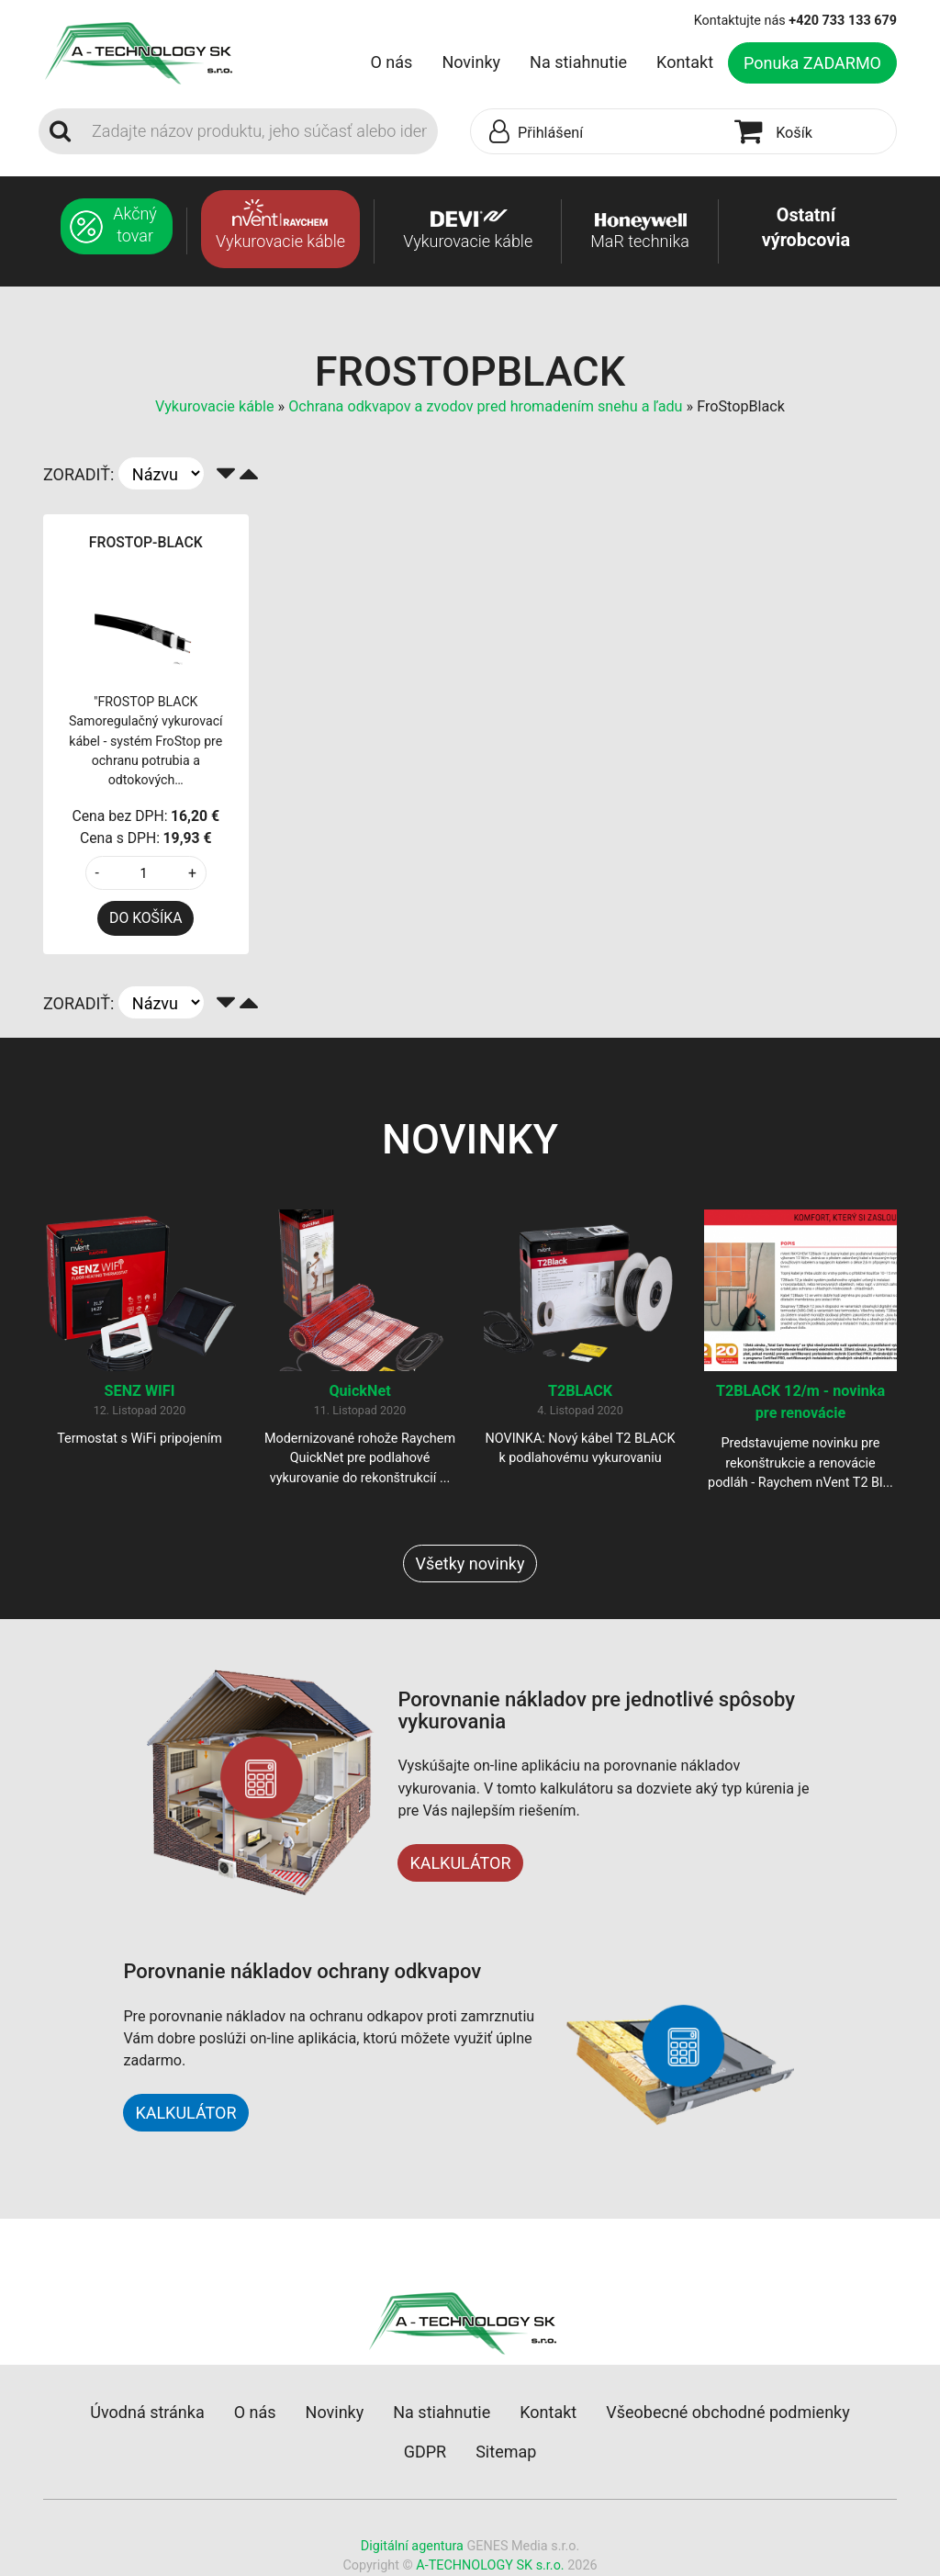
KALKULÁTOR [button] (185, 2112)
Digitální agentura (412, 2546)
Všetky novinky (469, 1563)
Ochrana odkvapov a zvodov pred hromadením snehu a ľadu (485, 406)
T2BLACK (580, 1391)
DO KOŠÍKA (145, 918)
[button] (598, 132)
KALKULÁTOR (459, 1863)
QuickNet (359, 1391)
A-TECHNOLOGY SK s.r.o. (490, 2565)
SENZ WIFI (140, 1391)
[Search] (259, 131)
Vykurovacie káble (216, 406)
